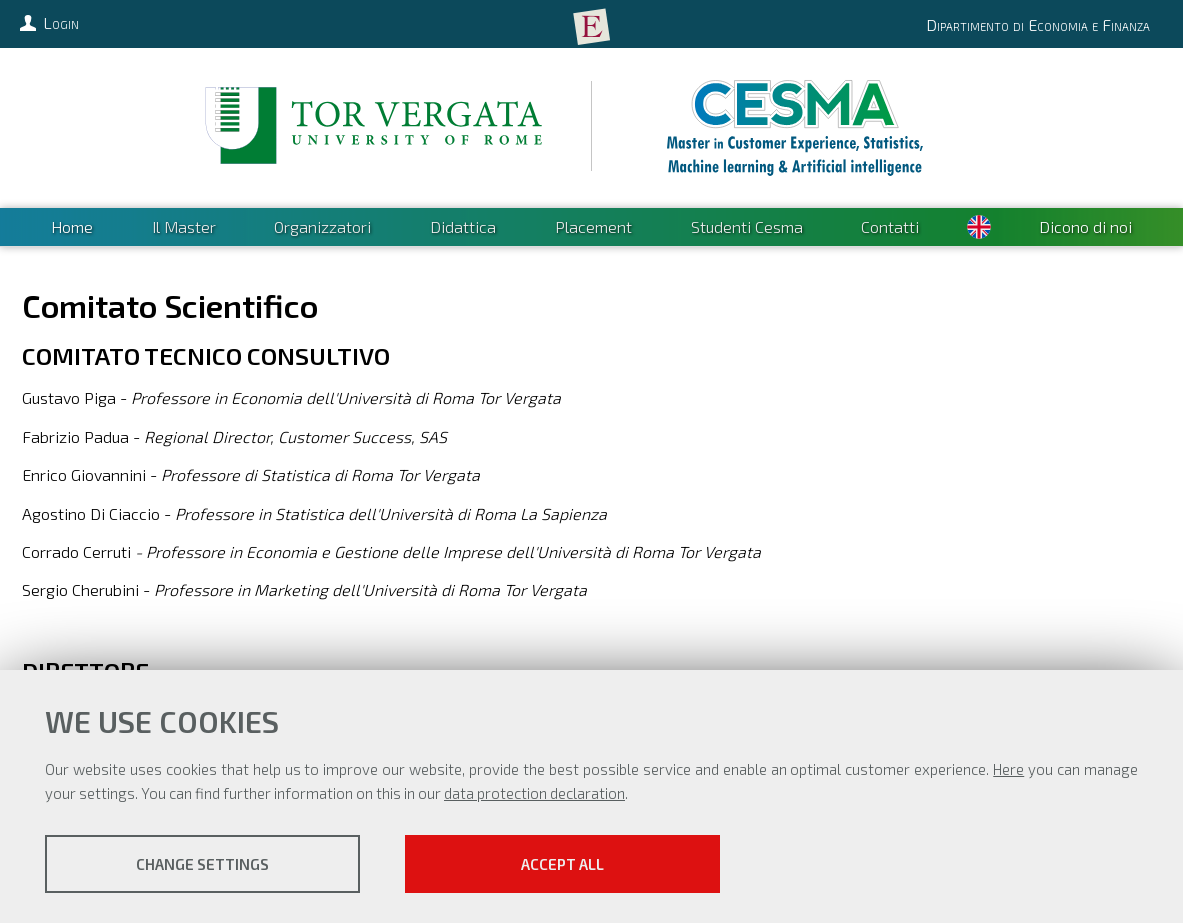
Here (1008, 769)
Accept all (562, 864)
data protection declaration (534, 793)
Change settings (202, 864)
